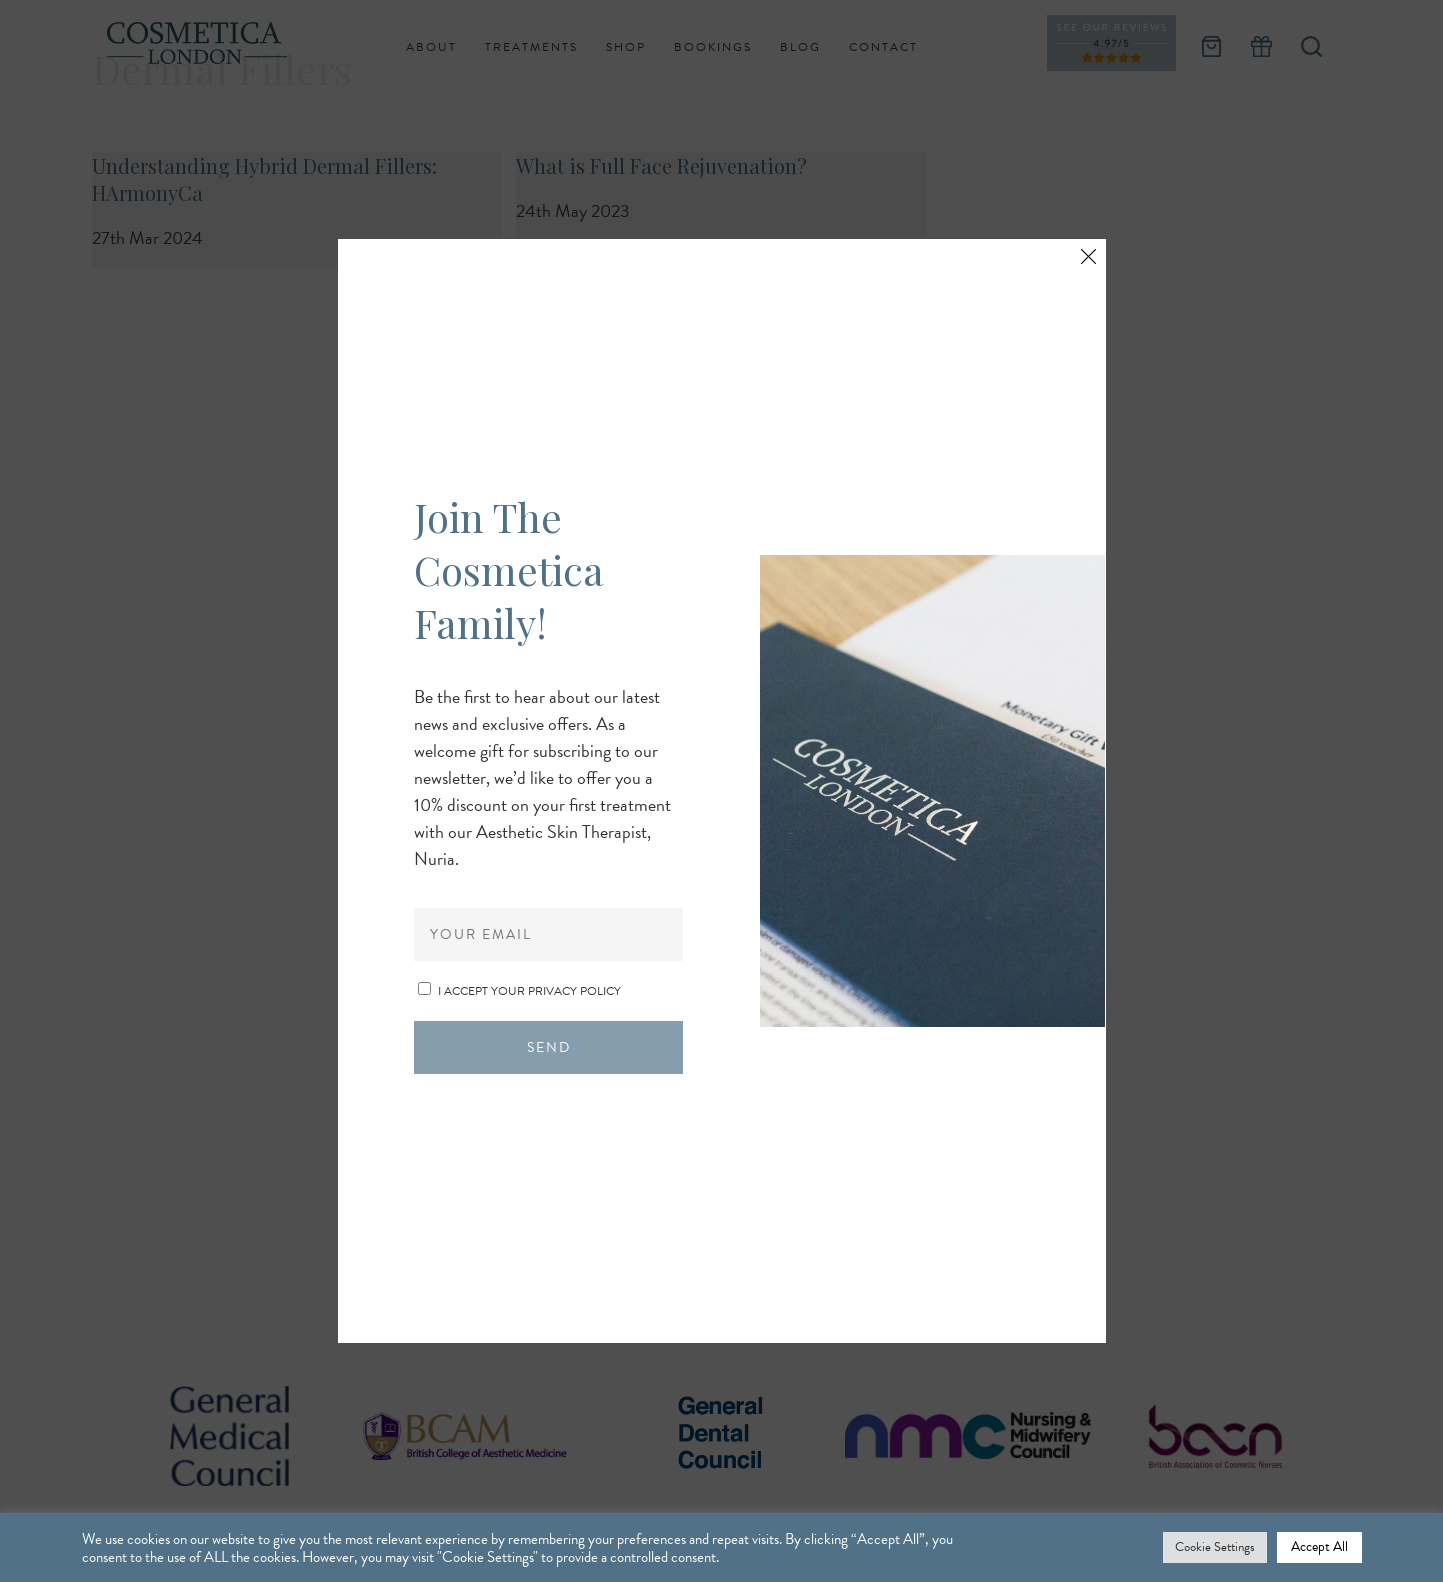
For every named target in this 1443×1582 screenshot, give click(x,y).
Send (549, 1047)
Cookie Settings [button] (1215, 1547)
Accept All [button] (1319, 1546)
